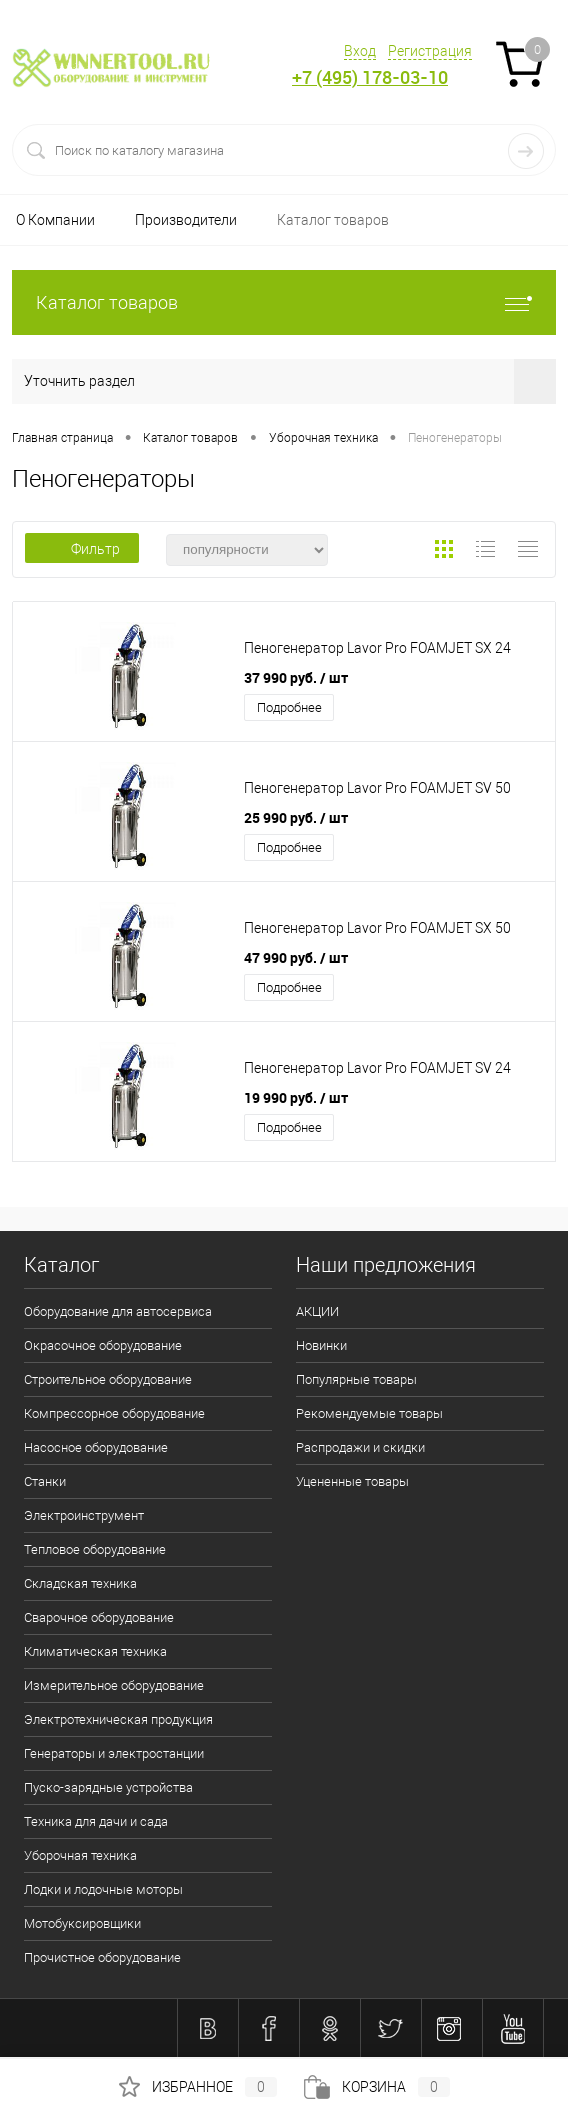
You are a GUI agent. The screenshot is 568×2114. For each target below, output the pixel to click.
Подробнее (289, 707)
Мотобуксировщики (82, 1923)
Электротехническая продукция (118, 1719)
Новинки (321, 1345)
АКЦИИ (317, 1311)
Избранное (198, 2087)
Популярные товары (356, 1379)
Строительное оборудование (108, 1379)
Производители (186, 220)
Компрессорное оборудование (114, 1413)
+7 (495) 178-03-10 (370, 77)
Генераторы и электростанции (114, 1753)
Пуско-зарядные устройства (108, 1787)
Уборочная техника (80, 1855)
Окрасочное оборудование (103, 1345)
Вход (360, 51)
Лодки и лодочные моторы (103, 1889)
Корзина (377, 2087)
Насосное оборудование (96, 1447)
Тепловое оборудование (95, 1549)
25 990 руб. (296, 817)
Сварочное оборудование (99, 1617)
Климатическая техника (95, 1651)
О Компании (55, 220)
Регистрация (430, 51)
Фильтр (82, 549)
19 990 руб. (296, 1097)
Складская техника (80, 1583)
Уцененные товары (352, 1481)
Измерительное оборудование (114, 1685)
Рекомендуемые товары (369, 1413)
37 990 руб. (296, 677)
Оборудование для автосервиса (118, 1311)
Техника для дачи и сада (96, 1821)
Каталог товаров (333, 220)
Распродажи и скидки (360, 1447)
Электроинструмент (84, 1515)
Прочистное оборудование (102, 1957)
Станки (45, 1481)
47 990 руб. (296, 957)
